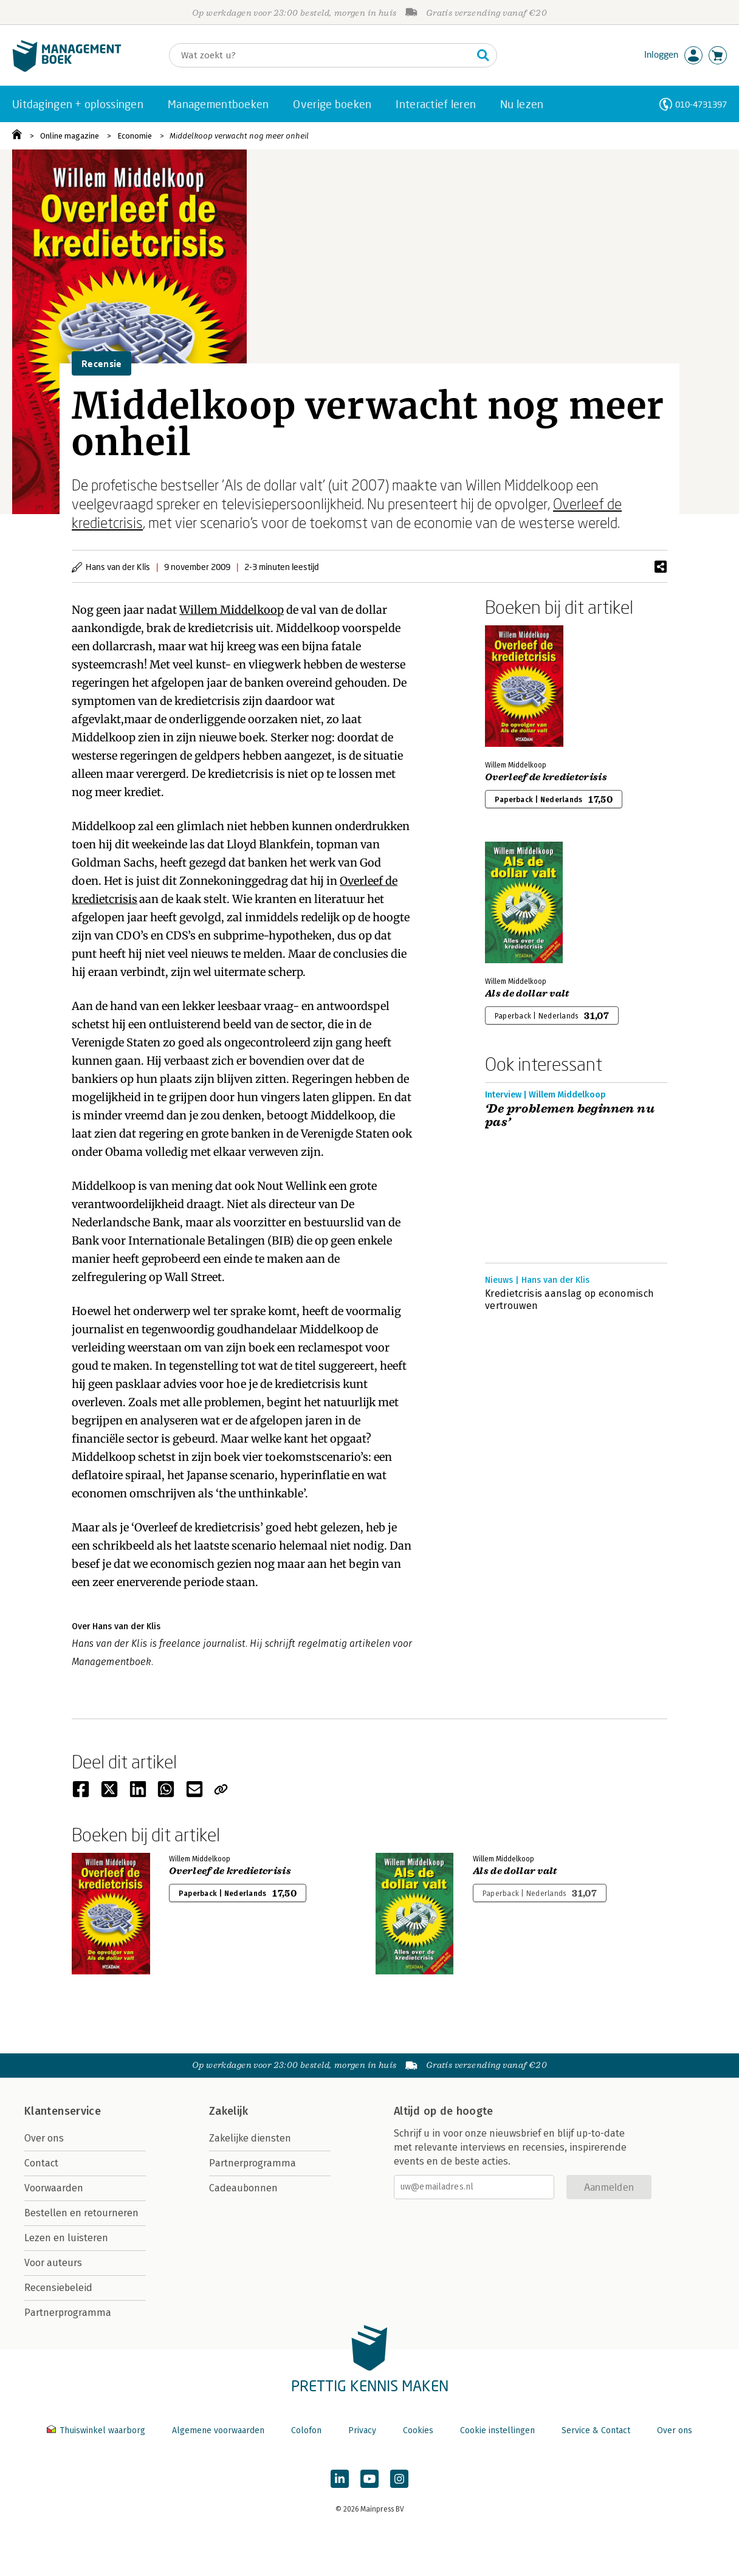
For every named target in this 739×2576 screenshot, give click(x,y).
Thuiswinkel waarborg (97, 2430)
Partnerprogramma (67, 2312)
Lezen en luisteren (66, 2238)
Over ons (44, 2138)
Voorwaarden (53, 2188)
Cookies (418, 2430)
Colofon (306, 2430)
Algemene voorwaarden (218, 2430)
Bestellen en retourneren (81, 2213)
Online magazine (69, 135)
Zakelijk (228, 2111)
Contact (41, 2163)
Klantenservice (62, 2111)
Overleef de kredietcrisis (546, 777)
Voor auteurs (53, 2263)
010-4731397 (701, 104)
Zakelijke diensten (250, 2138)
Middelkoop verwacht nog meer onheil (239, 135)
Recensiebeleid (58, 2287)
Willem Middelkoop (231, 610)
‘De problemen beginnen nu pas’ (570, 1115)
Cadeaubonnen (243, 2188)
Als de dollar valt (527, 993)
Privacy (362, 2430)
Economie (134, 135)
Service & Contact (596, 2430)
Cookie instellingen (497, 2430)
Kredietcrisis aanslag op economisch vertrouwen (569, 1299)
